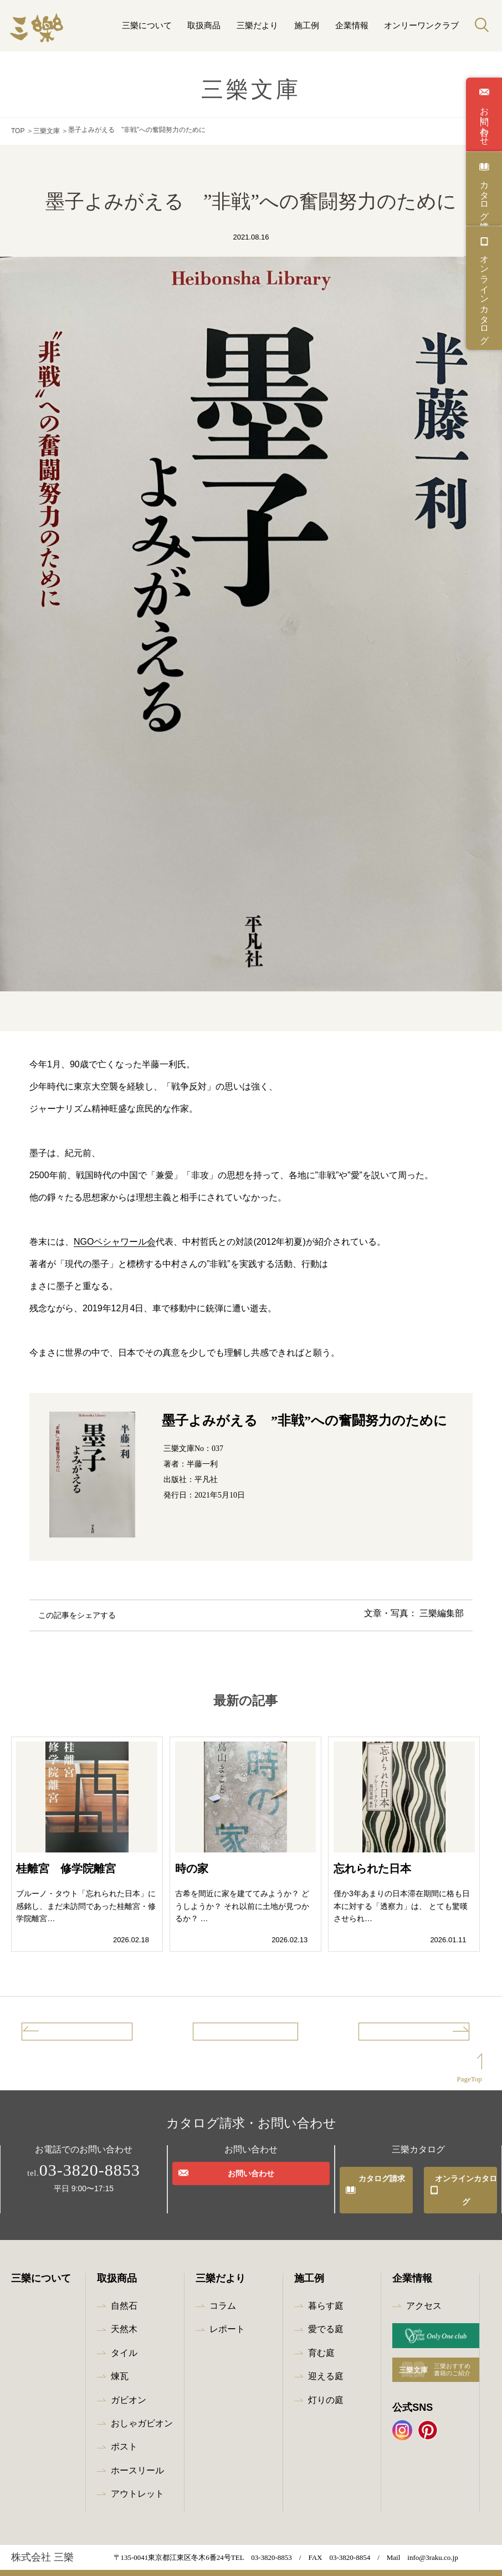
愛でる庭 (326, 2313)
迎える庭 (326, 2360)
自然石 (124, 2289)
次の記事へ (427, 2033)
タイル (124, 2336)
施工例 (306, 25)
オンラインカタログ (484, 294)
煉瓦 (120, 2360)
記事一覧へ (245, 2033)
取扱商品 (204, 25)
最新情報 (43, 2565)
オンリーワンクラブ (421, 25)
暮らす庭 (326, 2289)
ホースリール (137, 2454)
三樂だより (257, 25)
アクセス (424, 2289)
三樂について (147, 25)
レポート (227, 2313)
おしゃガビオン (142, 2407)
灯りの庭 (326, 2384)
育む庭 (321, 2336)
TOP (17, 130)
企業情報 (351, 25)
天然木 (124, 2313)
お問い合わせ (484, 121)
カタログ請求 (484, 195)
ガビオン (128, 2384)
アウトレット (137, 2477)
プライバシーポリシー (124, 2565)
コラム (222, 2289)
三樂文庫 (46, 130)
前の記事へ (63, 2033)
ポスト (124, 2431)
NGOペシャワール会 (115, 1239)
